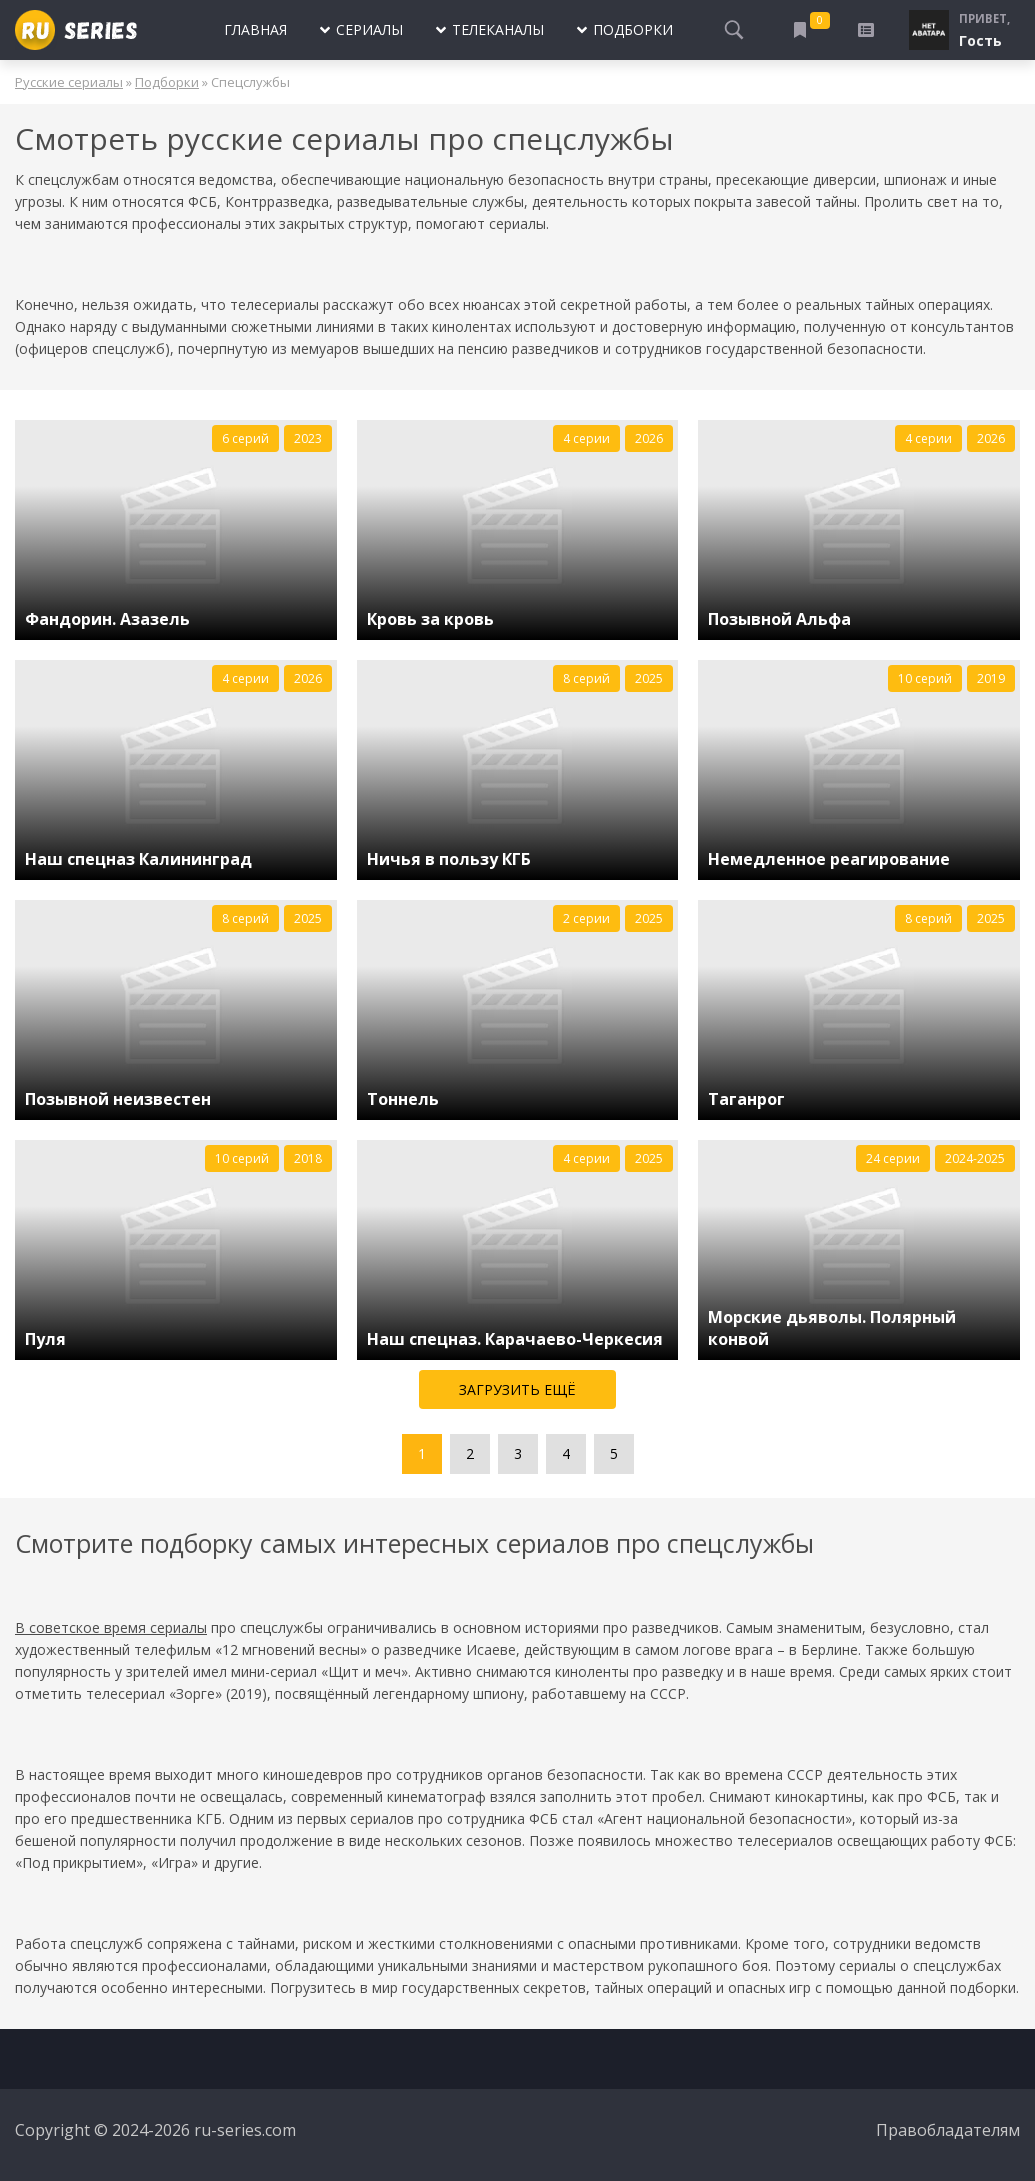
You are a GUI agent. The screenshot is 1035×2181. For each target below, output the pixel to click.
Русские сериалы (69, 82)
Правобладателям (948, 2130)
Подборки (167, 82)
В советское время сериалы (111, 1627)
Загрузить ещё (517, 1389)
